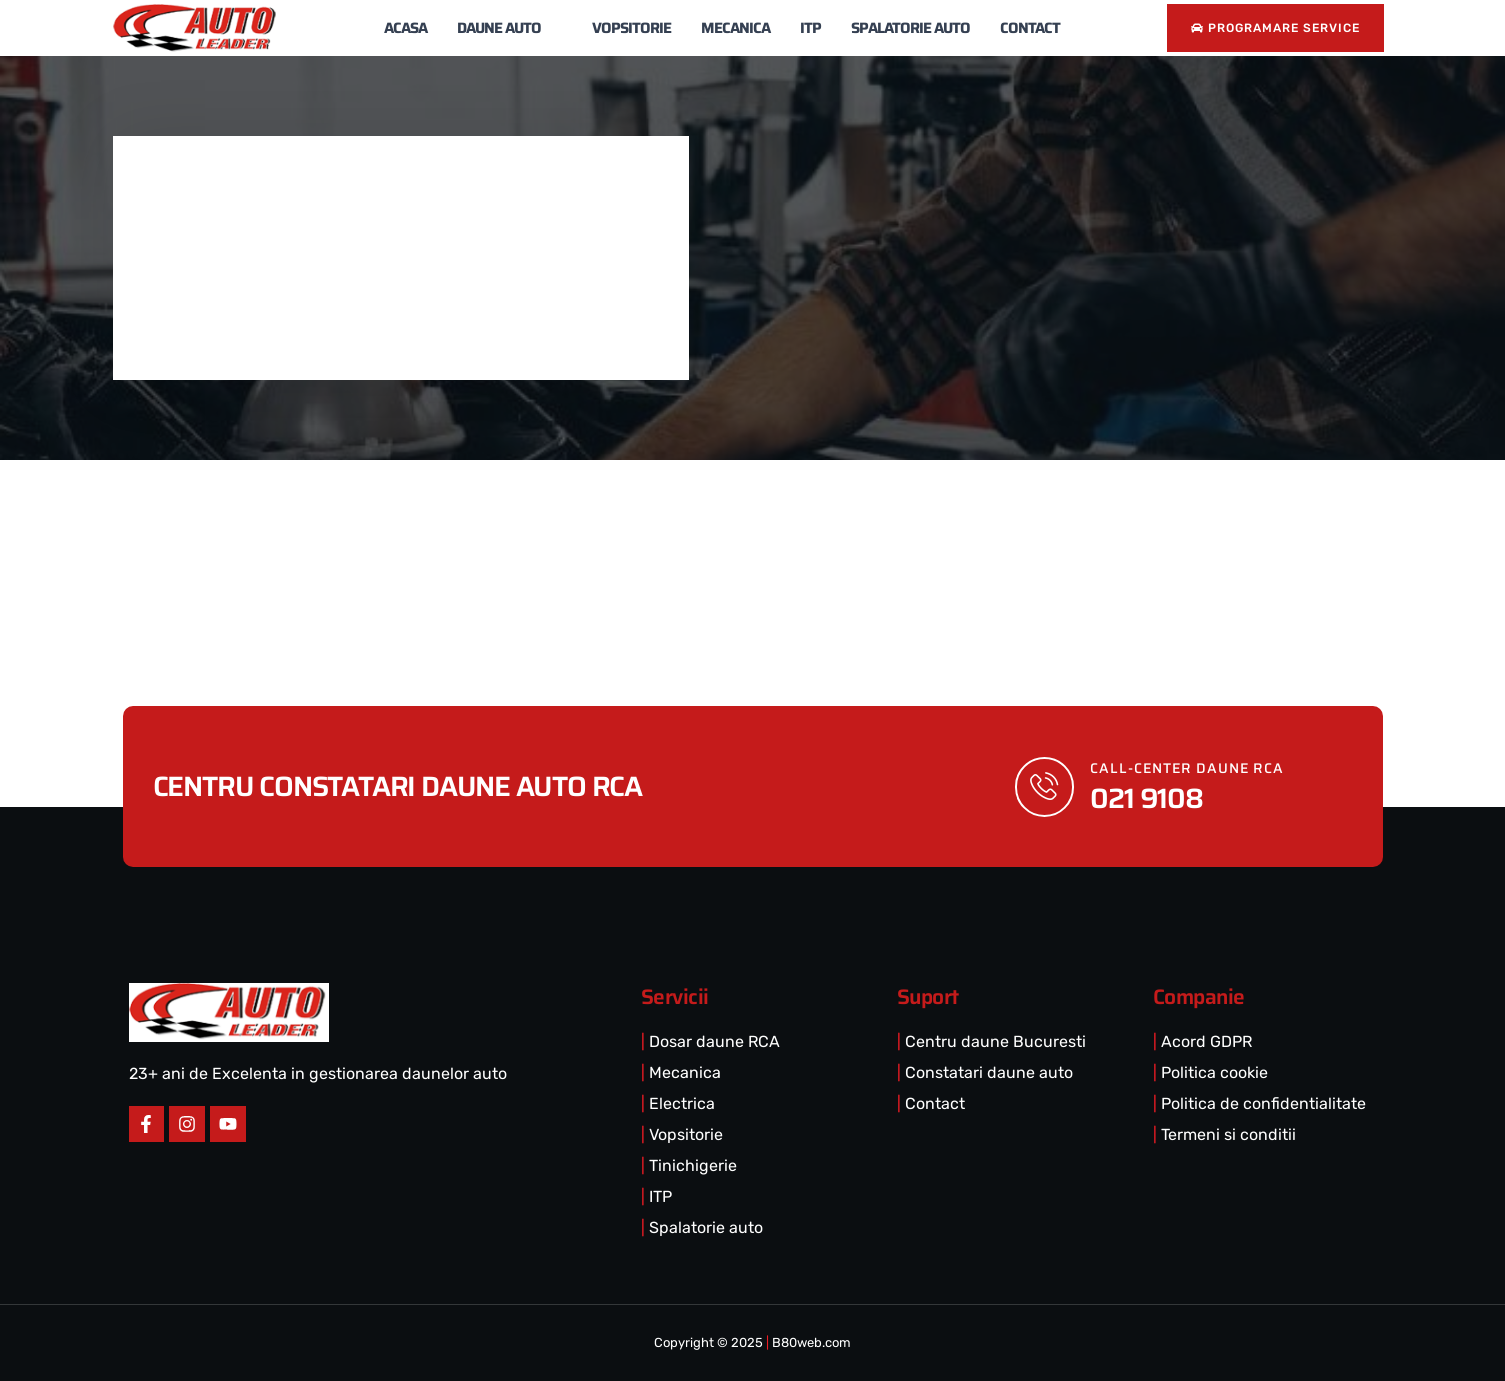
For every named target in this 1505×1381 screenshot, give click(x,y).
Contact (1030, 28)
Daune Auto (509, 28)
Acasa (405, 28)
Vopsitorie (631, 28)
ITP (810, 28)
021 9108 (1147, 798)
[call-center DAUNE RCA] (1045, 787)
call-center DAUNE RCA (1188, 768)
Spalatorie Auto (910, 28)
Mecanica (735, 28)
